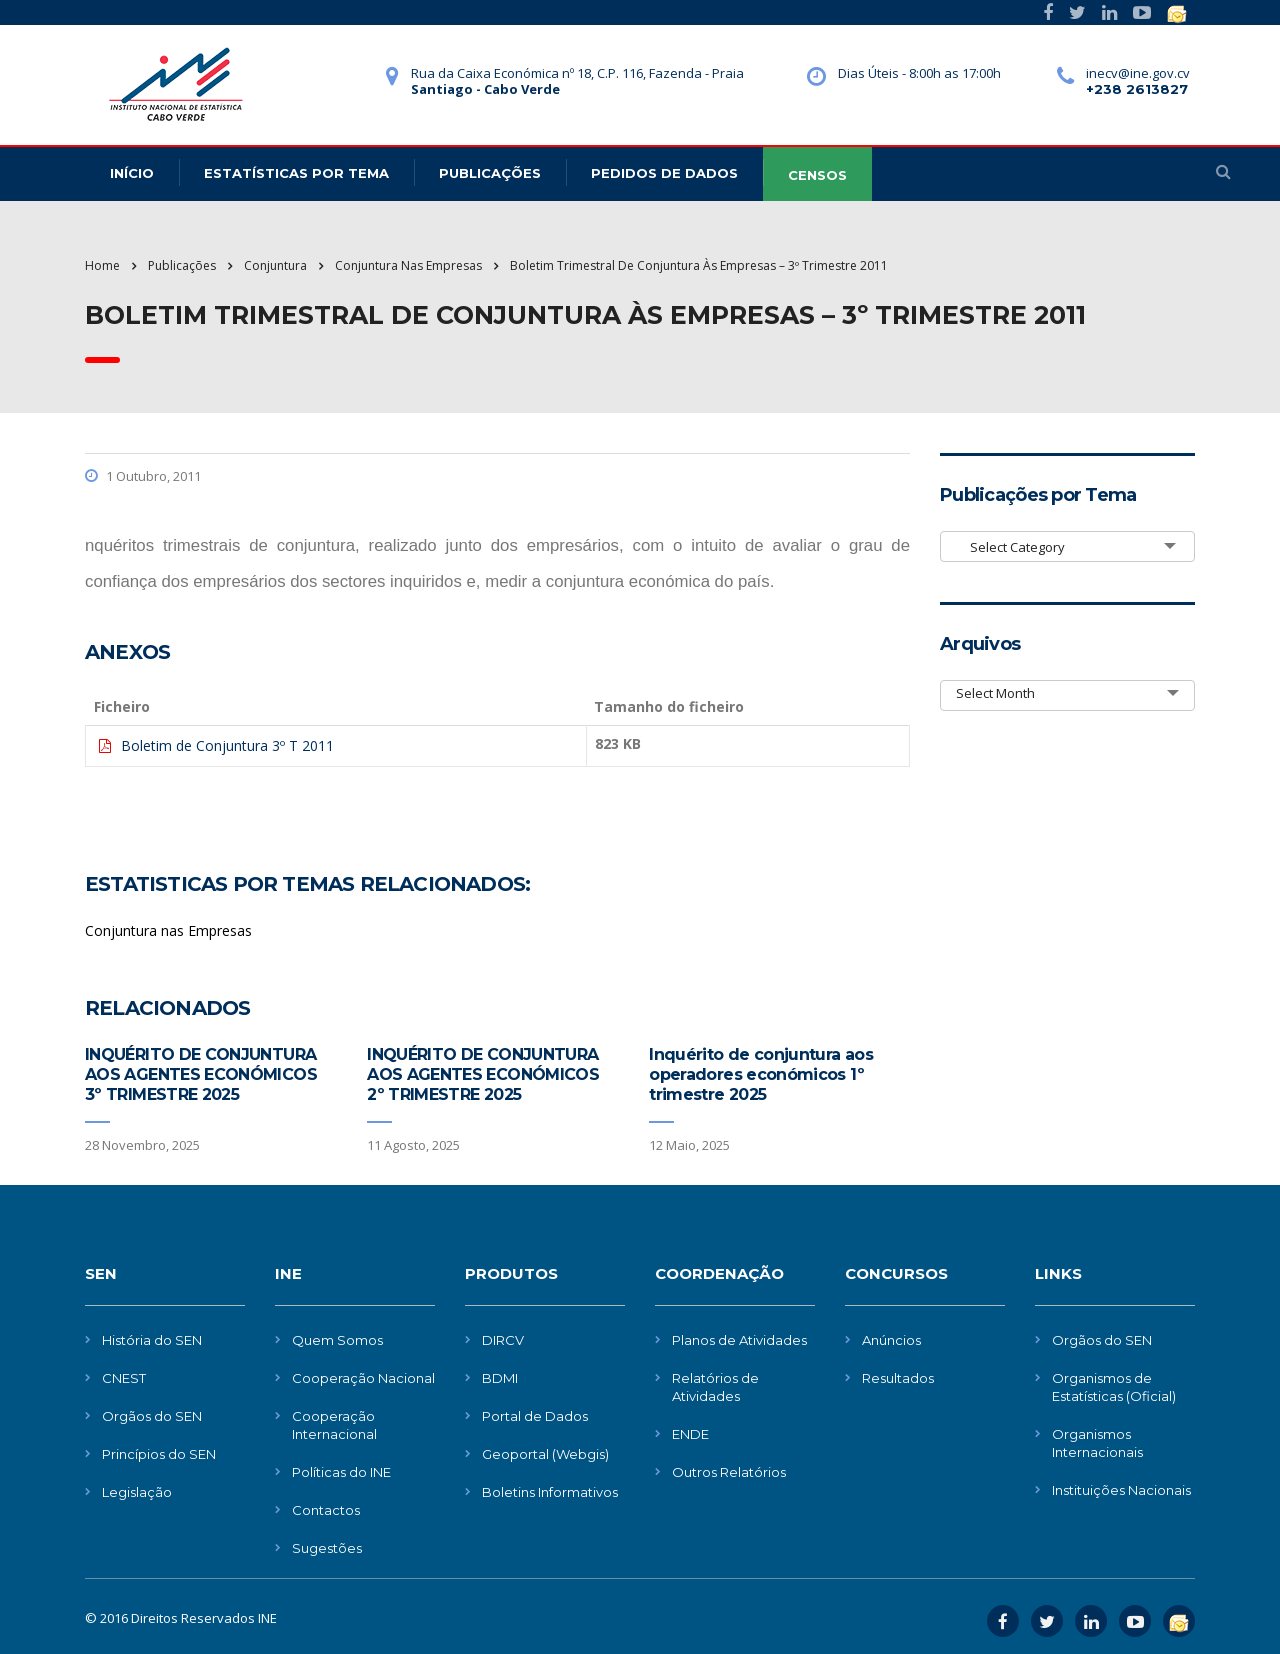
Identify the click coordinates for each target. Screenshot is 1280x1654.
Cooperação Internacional (334, 1425)
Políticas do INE (341, 1472)
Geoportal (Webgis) (545, 1454)
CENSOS (817, 175)
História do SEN (152, 1340)
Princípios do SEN (159, 1454)
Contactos (326, 1510)
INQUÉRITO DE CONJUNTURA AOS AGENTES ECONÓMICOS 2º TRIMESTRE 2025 (483, 1074)
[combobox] (1067, 546)
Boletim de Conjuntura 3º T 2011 (227, 745)
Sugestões (327, 1548)
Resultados (898, 1378)
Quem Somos (337, 1340)
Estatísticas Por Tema (296, 173)
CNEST (124, 1378)
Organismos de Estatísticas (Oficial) (1114, 1387)
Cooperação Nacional (363, 1378)
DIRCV (503, 1340)
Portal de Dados (535, 1416)
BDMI (500, 1378)
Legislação (137, 1492)
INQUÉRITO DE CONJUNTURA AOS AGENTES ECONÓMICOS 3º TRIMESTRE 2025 (201, 1074)
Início (132, 173)
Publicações (490, 173)
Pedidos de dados (664, 173)
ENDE (690, 1434)
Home (102, 265)
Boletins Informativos (550, 1492)
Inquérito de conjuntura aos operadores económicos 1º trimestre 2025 (761, 1074)
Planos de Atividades (739, 1340)
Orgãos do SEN (152, 1416)
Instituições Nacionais (1121, 1490)
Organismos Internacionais (1097, 1443)
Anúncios (891, 1340)
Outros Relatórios (729, 1472)
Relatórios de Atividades (715, 1387)
